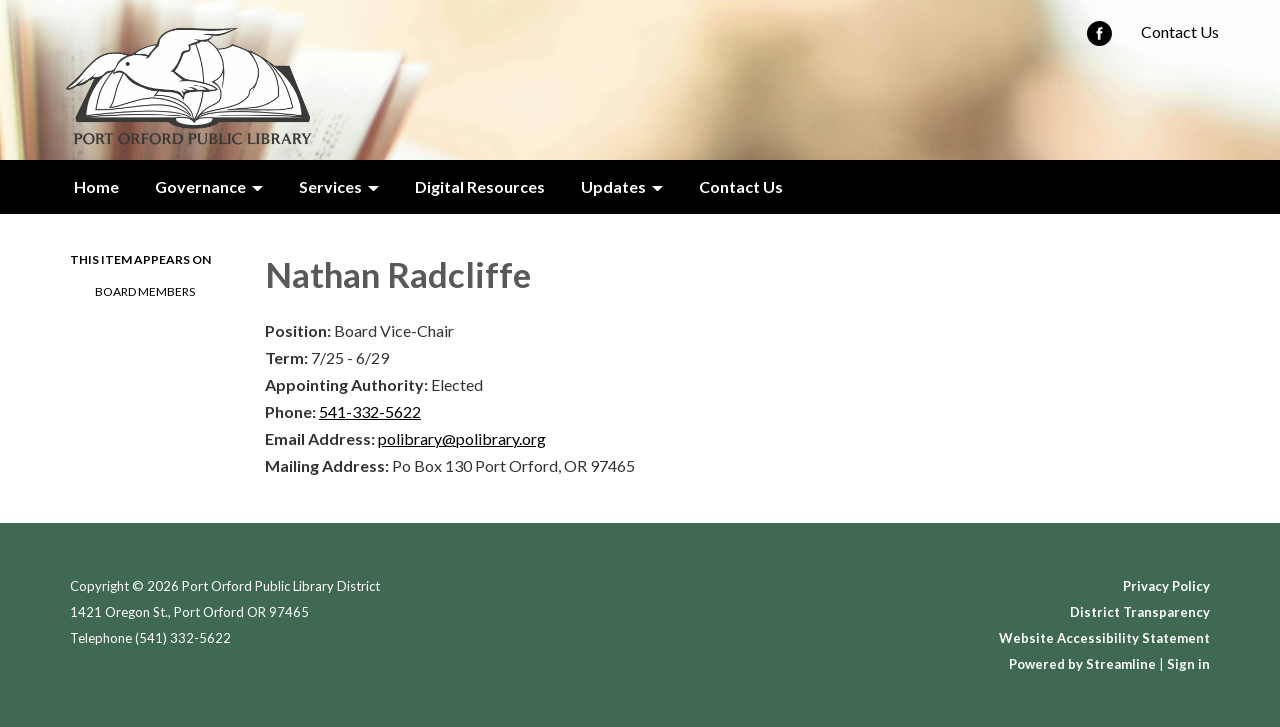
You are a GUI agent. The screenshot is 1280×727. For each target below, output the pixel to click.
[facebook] (1099, 39)
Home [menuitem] (96, 186)
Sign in (1188, 664)
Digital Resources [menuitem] (480, 186)
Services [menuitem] (330, 186)
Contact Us (1180, 31)
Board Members (145, 291)
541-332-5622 (370, 411)
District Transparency (1140, 612)
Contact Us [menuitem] (741, 186)
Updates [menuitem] (613, 186)
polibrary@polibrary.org (462, 438)
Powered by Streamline (1082, 664)
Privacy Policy (1166, 586)
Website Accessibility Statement (1104, 638)
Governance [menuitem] (200, 186)
